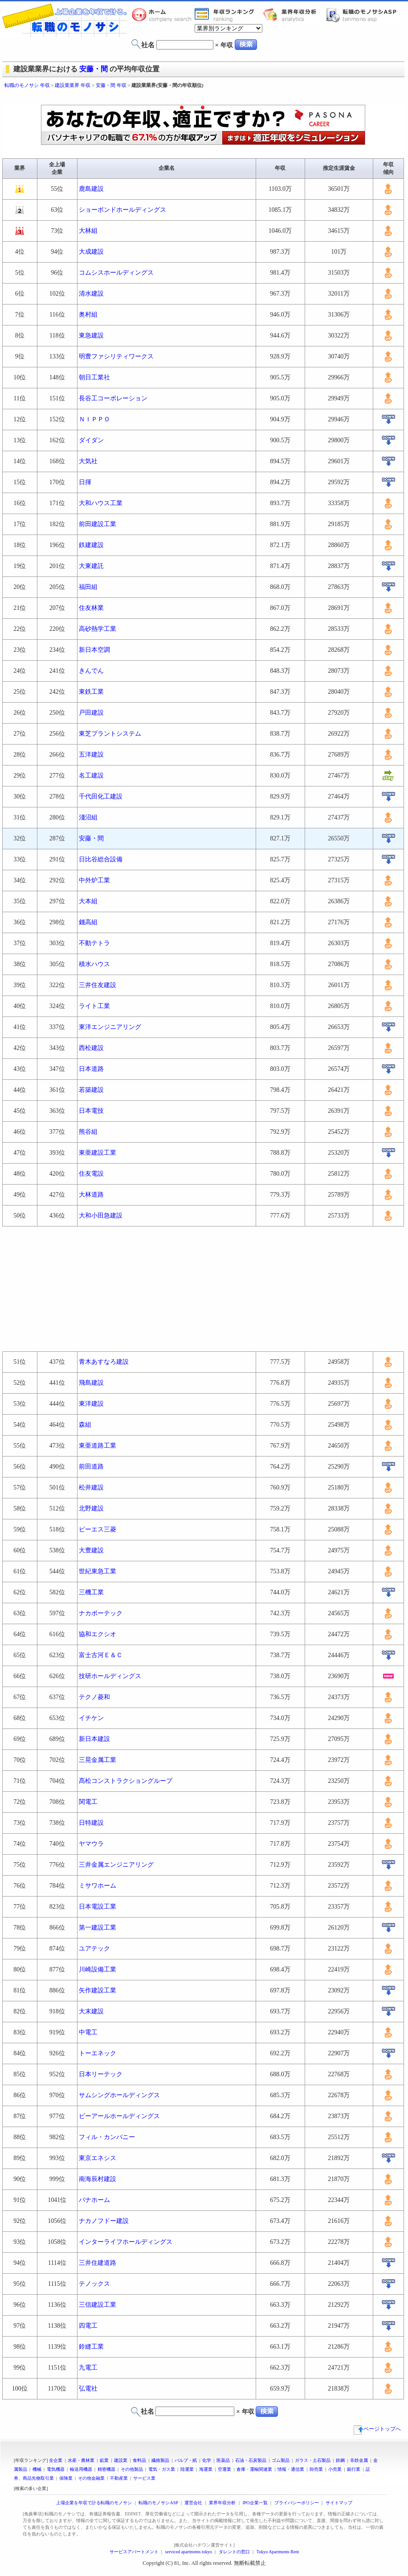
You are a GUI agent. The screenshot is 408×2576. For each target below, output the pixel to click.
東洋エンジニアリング (110, 1027)
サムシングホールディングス (119, 2095)
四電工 (88, 2325)
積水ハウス (94, 964)
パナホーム (94, 2200)
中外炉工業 (94, 880)
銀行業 (353, 2469)
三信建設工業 (97, 2304)
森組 (85, 1424)
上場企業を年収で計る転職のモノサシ (94, 2502)
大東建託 (91, 566)
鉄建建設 (91, 545)
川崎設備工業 (97, 1969)
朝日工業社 (94, 377)
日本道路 (91, 1069)
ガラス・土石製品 (312, 2460)
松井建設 (91, 1487)
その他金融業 (91, 2478)
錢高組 (88, 922)
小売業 (335, 2469)
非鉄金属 (359, 2460)
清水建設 (91, 293)
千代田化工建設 (100, 796)
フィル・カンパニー (107, 2137)
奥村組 (88, 314)
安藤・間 (93, 69)
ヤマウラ (91, 1843)
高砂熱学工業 (97, 628)
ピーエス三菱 (97, 1529)
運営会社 (193, 2502)
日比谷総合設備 (100, 859)
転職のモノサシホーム (163, 15)
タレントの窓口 (234, 2551)
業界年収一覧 (226, 15)
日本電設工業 (97, 1906)
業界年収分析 (294, 15)
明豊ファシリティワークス (116, 356)
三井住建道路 (97, 2262)
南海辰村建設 (97, 2179)
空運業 (224, 2469)
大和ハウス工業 (100, 503)
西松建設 (91, 1048)
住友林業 (91, 608)
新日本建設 (94, 1739)
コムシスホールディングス (116, 272)
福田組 (88, 587)
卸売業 (316, 2469)
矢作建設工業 (97, 1990)
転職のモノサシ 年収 (27, 85)
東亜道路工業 (97, 1445)
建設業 (120, 2460)
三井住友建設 (97, 985)
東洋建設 (91, 1403)
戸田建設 (91, 712)
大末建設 (91, 2011)
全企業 (55, 2460)
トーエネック (97, 2053)
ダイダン (91, 440)
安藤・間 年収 (111, 85)
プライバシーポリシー (296, 2502)
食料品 (139, 2460)
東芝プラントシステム (110, 733)
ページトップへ (377, 2429)
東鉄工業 (91, 691)
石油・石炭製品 (250, 2460)
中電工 (88, 2032)
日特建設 (91, 1822)
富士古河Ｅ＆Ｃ (100, 1655)
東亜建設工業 (97, 1152)
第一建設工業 (97, 1927)
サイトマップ (339, 2502)
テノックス (94, 2283)
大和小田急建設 (100, 1215)
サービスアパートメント (134, 2551)
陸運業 (187, 2469)
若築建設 (91, 1089)
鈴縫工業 (91, 2346)
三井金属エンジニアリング (116, 1864)
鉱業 (104, 2460)
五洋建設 (91, 754)
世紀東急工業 (97, 1571)
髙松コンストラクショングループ (125, 1781)
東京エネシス (97, 2158)
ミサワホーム (97, 1885)
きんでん (91, 670)
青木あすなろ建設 (104, 1361)
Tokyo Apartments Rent (278, 2551)
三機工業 (91, 1592)
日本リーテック (100, 2074)
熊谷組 (88, 1131)
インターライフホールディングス (125, 2242)
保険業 (66, 2478)
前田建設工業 (97, 524)
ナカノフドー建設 (104, 2221)
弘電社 (88, 2388)
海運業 (205, 2469)
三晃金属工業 (97, 1760)
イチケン (91, 1718)
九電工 (88, 2367)
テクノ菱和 (94, 1697)
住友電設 (91, 1173)
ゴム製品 (281, 2460)
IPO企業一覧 (254, 2502)
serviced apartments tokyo (188, 2551)
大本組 (88, 901)
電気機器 (56, 2469)
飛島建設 (91, 1382)
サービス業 (144, 2478)
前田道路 (91, 1466)
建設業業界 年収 (72, 85)
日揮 (85, 482)
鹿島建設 (91, 188)
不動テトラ (94, 943)
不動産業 (119, 2478)
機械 (37, 2469)
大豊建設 (91, 1550)
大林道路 (91, 1194)
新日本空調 (94, 649)
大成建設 (91, 251)
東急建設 (91, 335)
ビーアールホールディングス (119, 2116)
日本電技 (91, 1110)
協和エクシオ (97, 1634)
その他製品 (132, 2469)
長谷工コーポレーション (113, 398)
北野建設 (91, 1508)
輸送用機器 (81, 2469)
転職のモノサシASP (363, 15)
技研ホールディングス (110, 1676)
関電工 (88, 1801)
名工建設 (91, 775)
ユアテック (94, 1948)
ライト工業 (94, 1006)
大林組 (88, 230)
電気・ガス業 (161, 2469)
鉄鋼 (340, 2460)
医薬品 (223, 2460)
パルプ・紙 (186, 2460)
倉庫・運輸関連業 (254, 2469)
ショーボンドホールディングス (122, 209)
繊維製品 (160, 2460)
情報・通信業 (290, 2469)
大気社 (88, 461)
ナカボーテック (100, 1613)
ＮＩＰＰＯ (94, 419)
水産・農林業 (81, 2460)
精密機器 (106, 2469)
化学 (206, 2460)
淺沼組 (88, 817)
